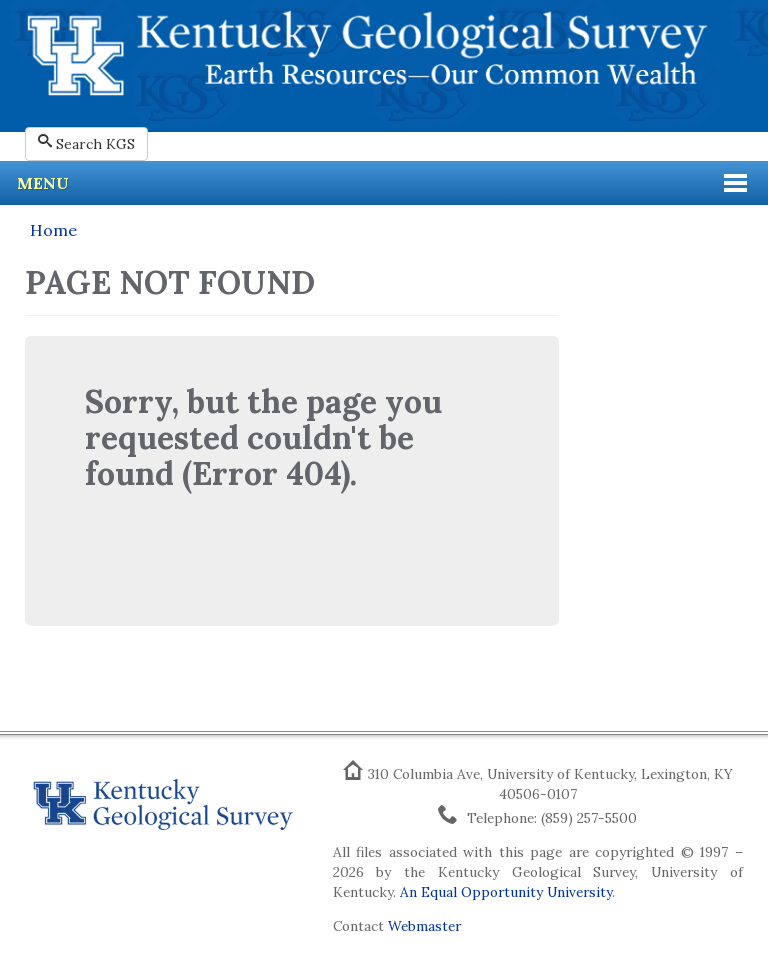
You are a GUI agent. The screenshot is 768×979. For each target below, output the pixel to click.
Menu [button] (43, 183)
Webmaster (424, 926)
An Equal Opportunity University (506, 892)
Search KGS (86, 143)
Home (53, 230)
